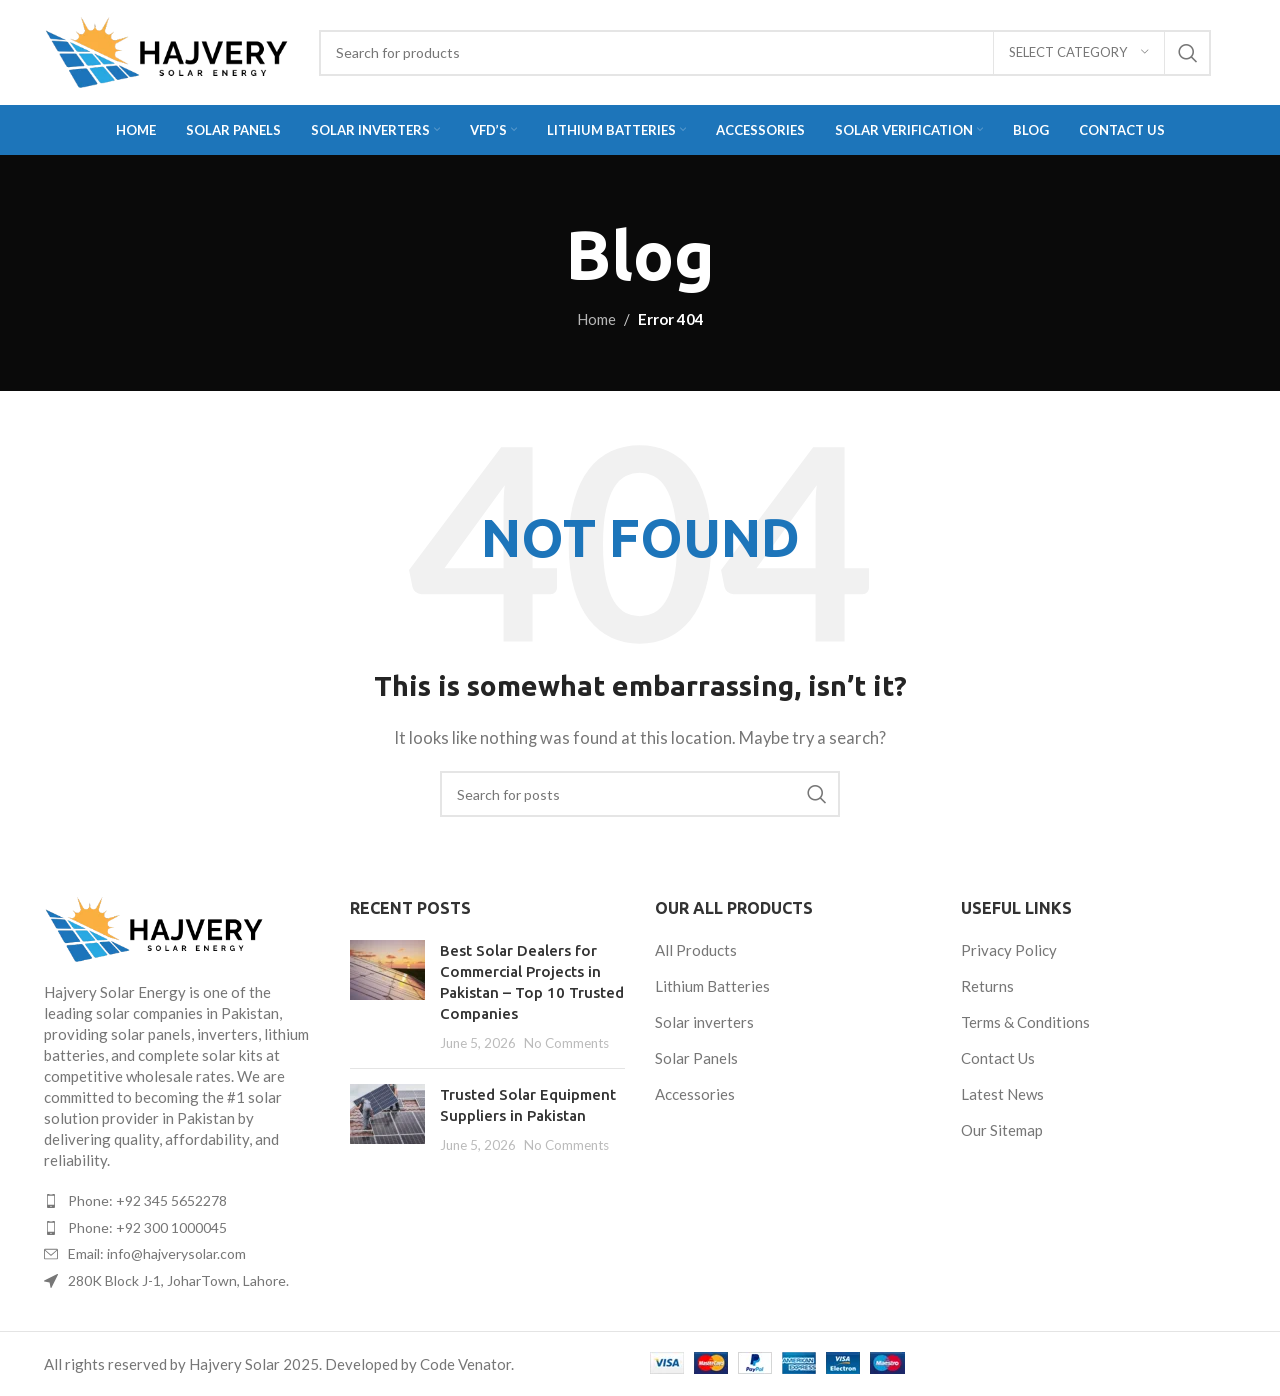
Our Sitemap (1002, 1130)
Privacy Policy (1009, 950)
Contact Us (998, 1058)
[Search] (765, 53)
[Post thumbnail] (387, 996)
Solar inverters (704, 1022)
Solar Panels (696, 1058)
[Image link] (182, 929)
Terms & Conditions (1025, 1022)
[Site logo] (166, 52)
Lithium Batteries (712, 986)
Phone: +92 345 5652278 (147, 1200)
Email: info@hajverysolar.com (157, 1253)
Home (596, 319)
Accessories (695, 1094)
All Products (696, 950)
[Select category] (1079, 53)
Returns (987, 986)
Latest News (1002, 1094)
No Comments (566, 1043)
